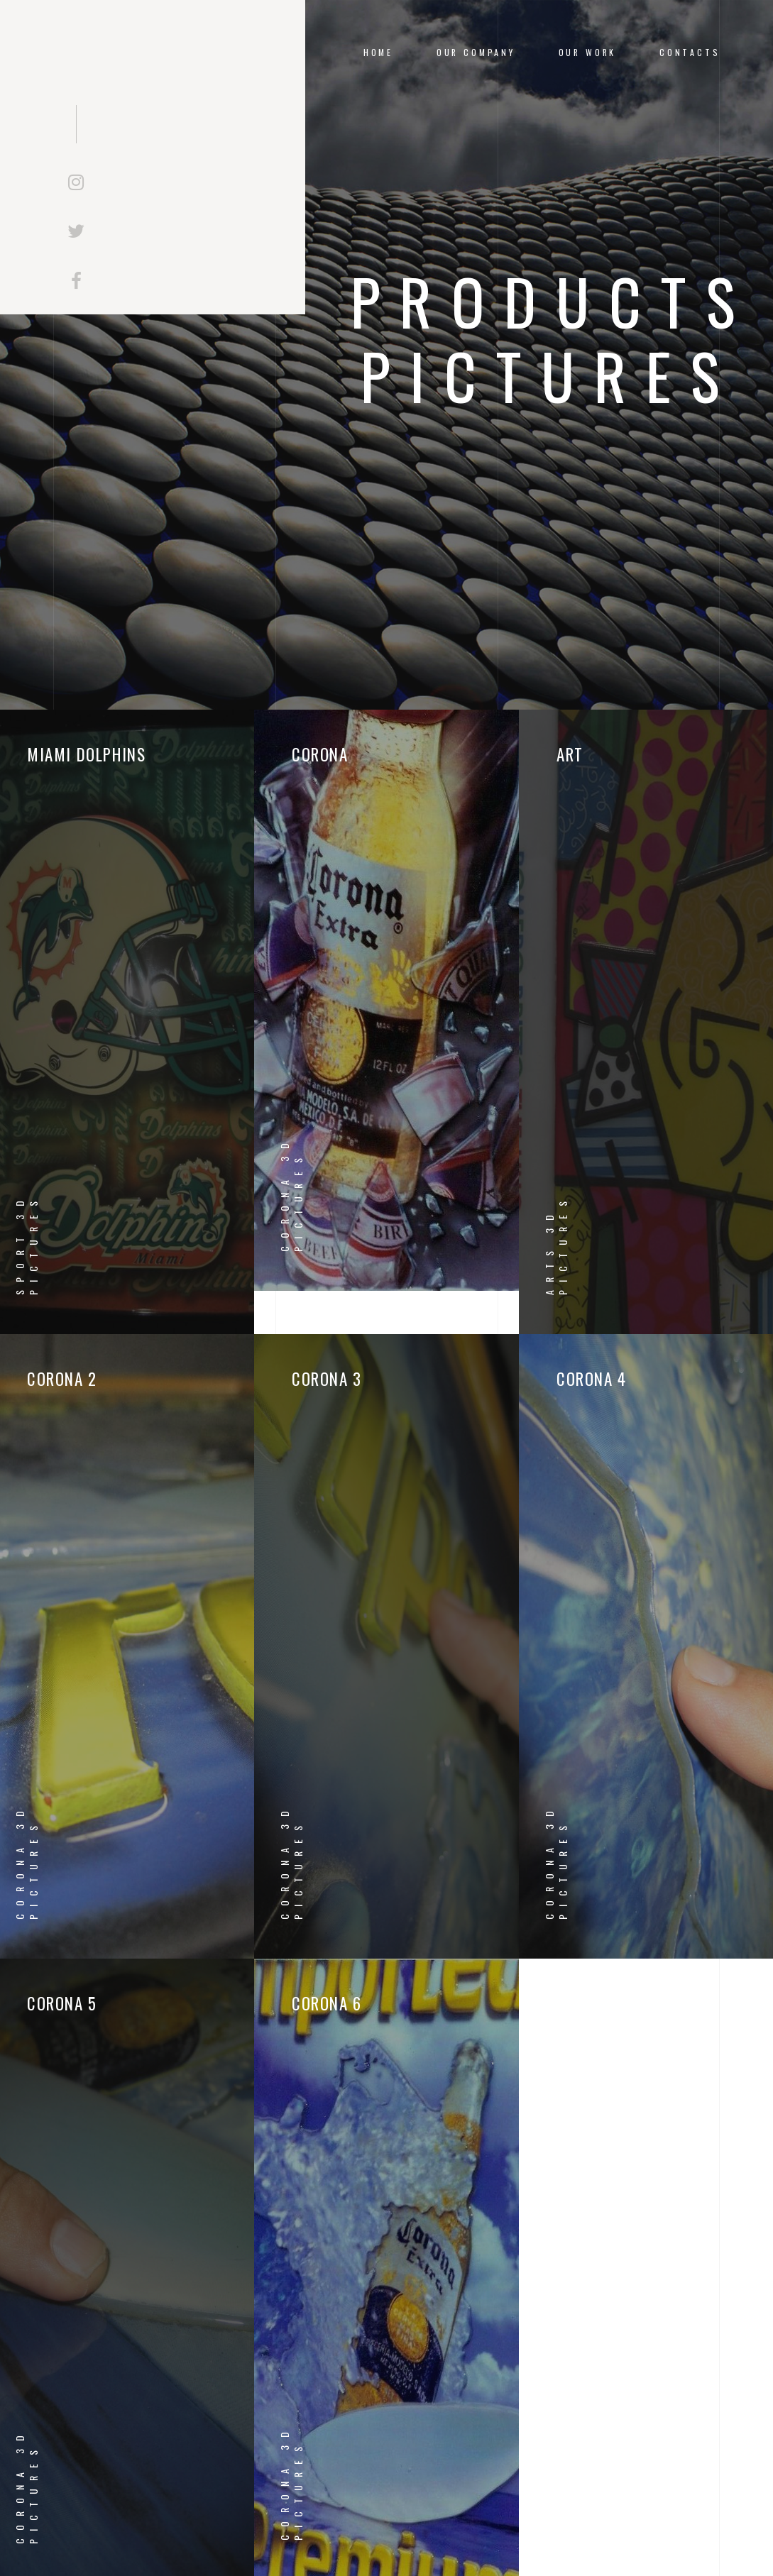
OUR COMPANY (476, 52)
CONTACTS (689, 52)
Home (378, 52)
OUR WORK (588, 52)
